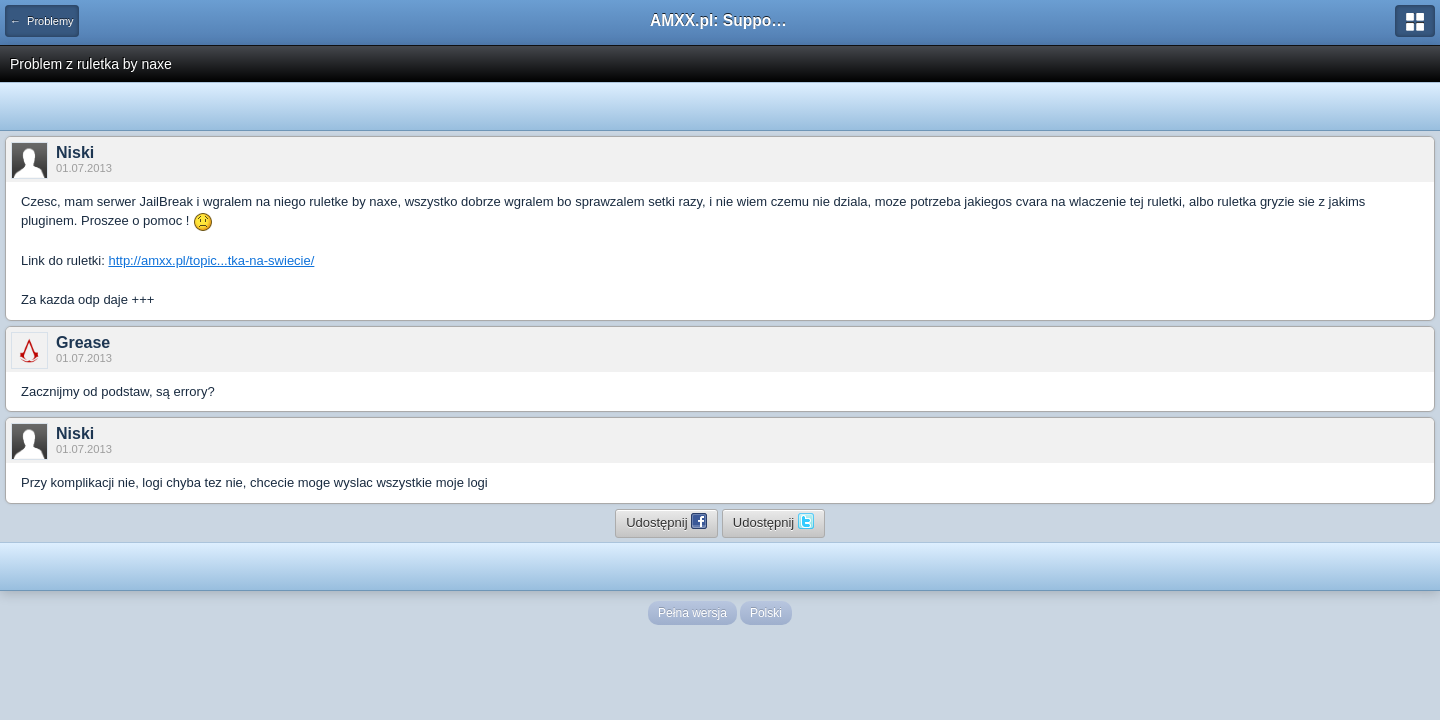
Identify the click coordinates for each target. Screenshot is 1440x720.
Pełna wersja (692, 613)
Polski (766, 613)
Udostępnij (666, 521)
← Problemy (42, 21)
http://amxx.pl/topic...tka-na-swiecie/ (211, 260)
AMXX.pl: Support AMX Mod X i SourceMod (720, 20)
